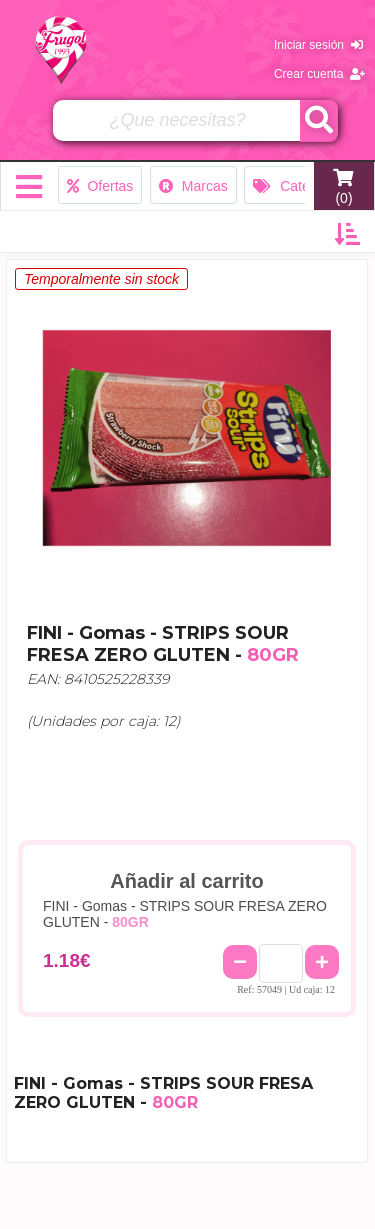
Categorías (300, 186)
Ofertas (100, 186)
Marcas (193, 186)
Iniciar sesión (318, 45)
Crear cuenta (319, 74)
